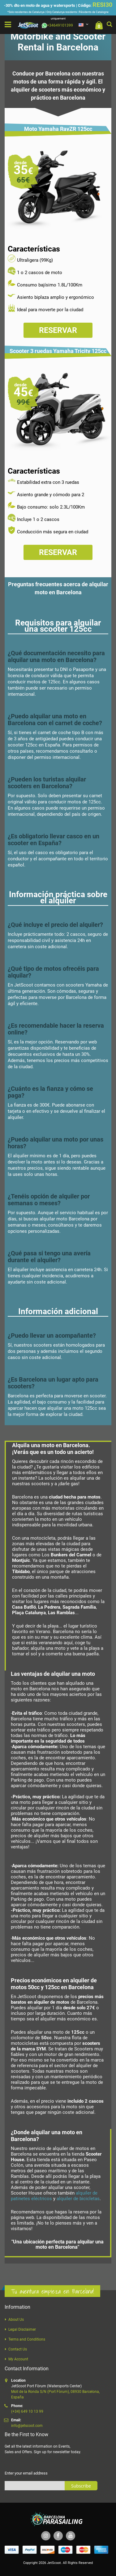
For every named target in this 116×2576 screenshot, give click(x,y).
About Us (16, 2319)
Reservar (58, 330)
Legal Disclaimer (22, 2329)
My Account (18, 2359)
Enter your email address (26, 2473)
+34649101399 (57, 25)
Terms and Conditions (26, 2339)
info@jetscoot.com (27, 2425)
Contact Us (17, 2349)
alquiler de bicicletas (78, 2198)
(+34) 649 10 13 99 (27, 2411)
